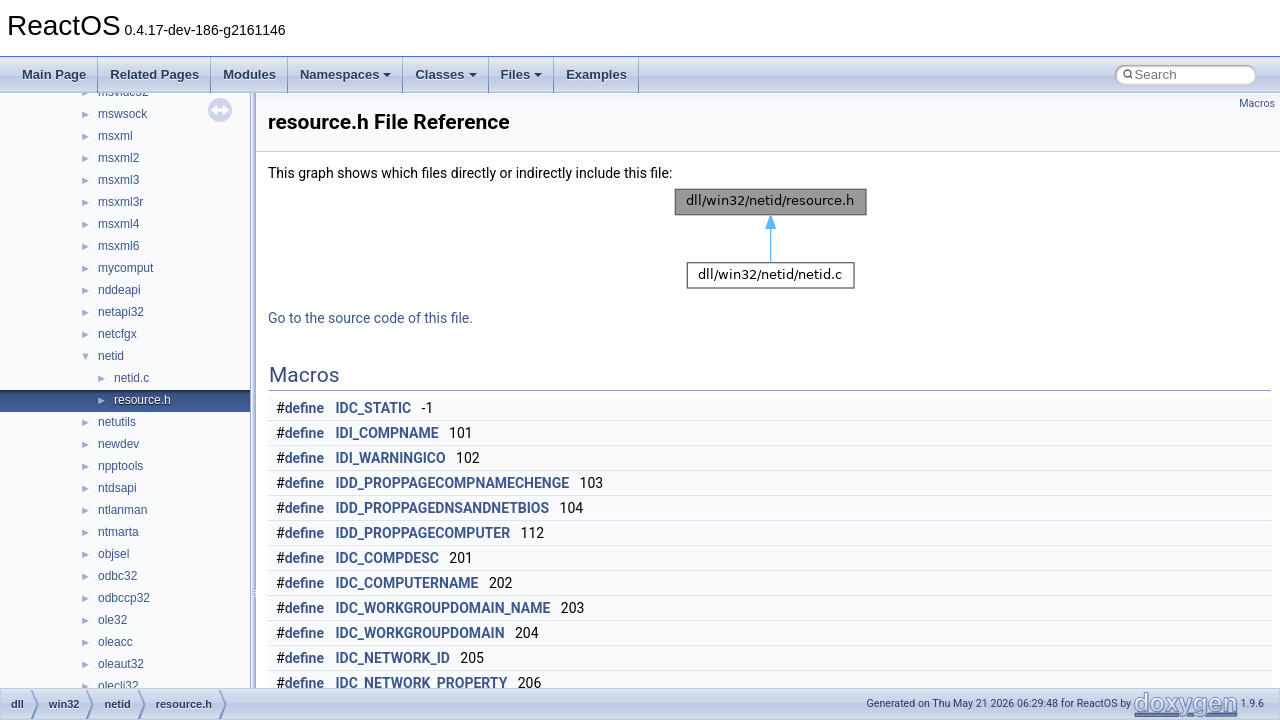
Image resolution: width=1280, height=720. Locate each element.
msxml (115, 136)
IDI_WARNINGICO (391, 458)
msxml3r (120, 202)
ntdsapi (117, 488)
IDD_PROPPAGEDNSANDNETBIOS (443, 508)
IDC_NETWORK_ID (393, 658)
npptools (120, 466)
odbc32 (117, 576)
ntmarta (118, 532)
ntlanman (122, 510)
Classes (445, 74)
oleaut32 (121, 664)
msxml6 (118, 246)
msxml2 (118, 158)
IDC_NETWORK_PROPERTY (422, 683)
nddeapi (119, 290)
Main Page (54, 74)
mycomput (125, 268)
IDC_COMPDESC (387, 558)
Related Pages (154, 74)
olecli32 (118, 686)
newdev (118, 444)
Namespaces (346, 74)
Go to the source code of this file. (370, 318)
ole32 (112, 620)
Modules (249, 74)
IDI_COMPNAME (387, 433)
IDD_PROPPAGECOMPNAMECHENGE (453, 483)
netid (111, 356)
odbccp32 (124, 598)
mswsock (122, 114)
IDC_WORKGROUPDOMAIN (420, 633)
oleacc (115, 642)
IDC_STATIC (374, 408)
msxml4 (118, 224)
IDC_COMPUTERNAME (407, 583)
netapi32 (121, 312)
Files (522, 74)
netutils (117, 422)
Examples (596, 74)
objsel (113, 554)
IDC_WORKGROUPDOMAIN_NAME (443, 608)
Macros (1257, 103)
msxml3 (118, 180)
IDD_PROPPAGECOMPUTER (423, 533)
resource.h (142, 400)
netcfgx (117, 334)
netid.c (131, 378)
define (304, 408)
